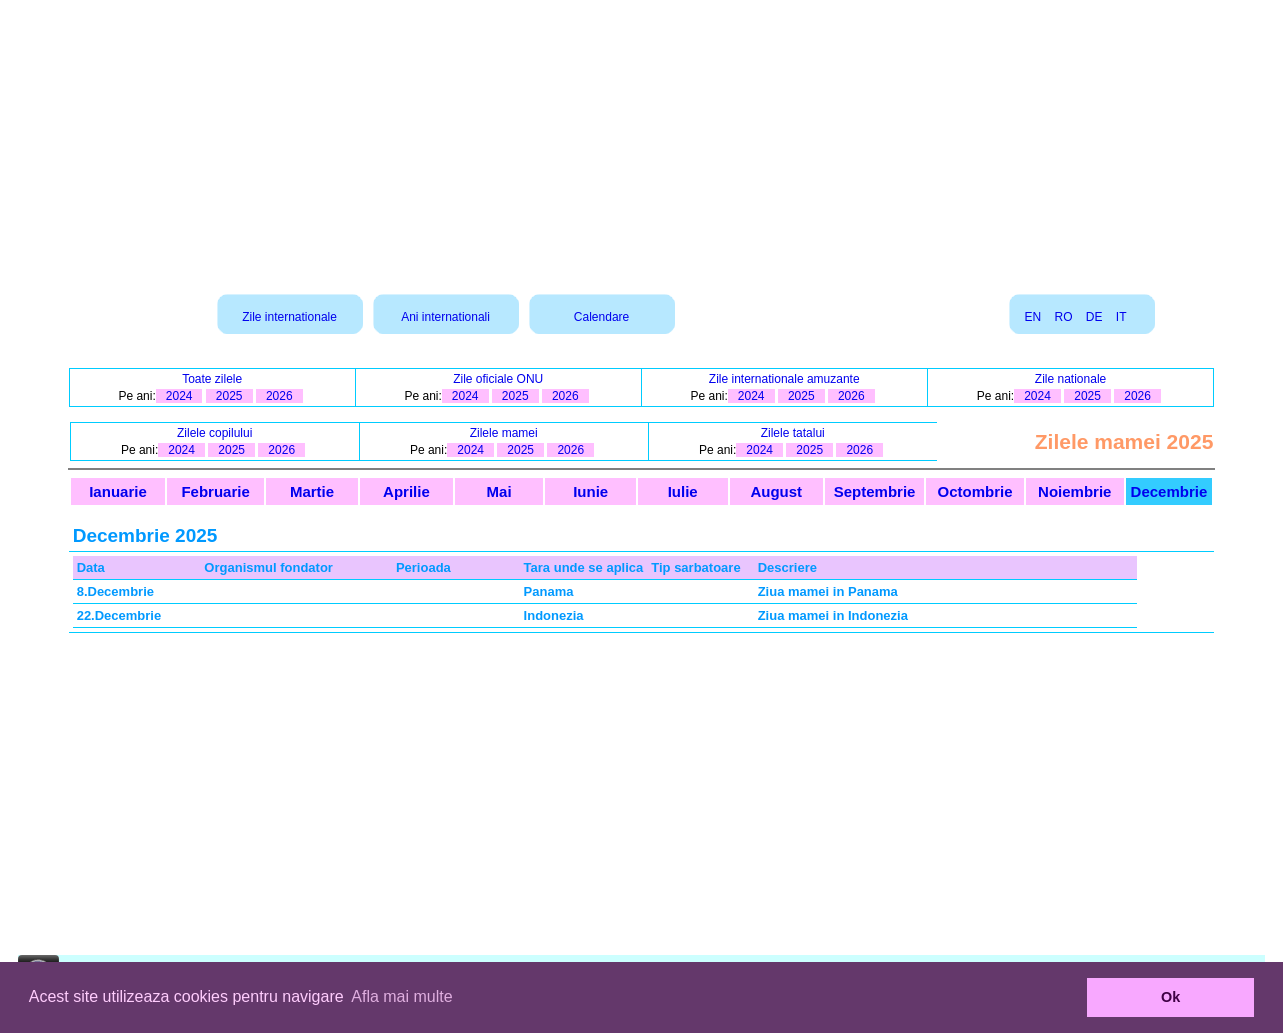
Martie (312, 491)
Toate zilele (212, 379)
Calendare (601, 317)
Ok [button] (1170, 997)
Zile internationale (289, 317)
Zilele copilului (214, 433)
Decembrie (1169, 491)
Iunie (590, 491)
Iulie (683, 491)
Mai (499, 491)
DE (1094, 317)
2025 (229, 396)
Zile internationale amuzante (784, 379)
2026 (279, 396)
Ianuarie (118, 491)
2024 (179, 396)
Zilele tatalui (793, 433)
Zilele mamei (504, 433)
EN (1032, 317)
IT (1121, 317)
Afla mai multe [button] (401, 996)
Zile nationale (1070, 379)
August (776, 491)
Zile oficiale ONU (498, 379)
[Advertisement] (642, 140)
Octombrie (975, 491)
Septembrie (875, 491)
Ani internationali (445, 317)
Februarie (215, 491)
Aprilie (406, 491)
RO (1063, 317)
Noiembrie (1074, 491)
